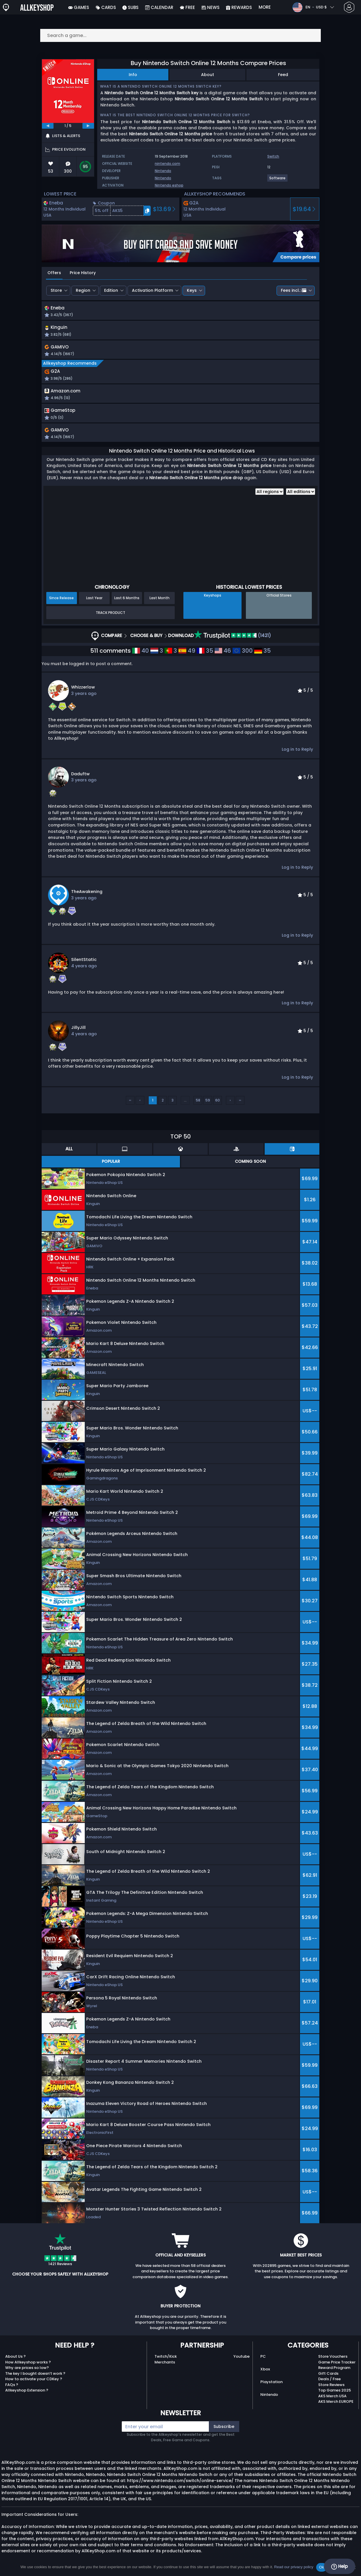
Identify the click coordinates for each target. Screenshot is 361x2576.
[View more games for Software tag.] (277, 180)
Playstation (271, 2386)
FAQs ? (11, 2389)
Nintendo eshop (169, 185)
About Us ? (15, 2360)
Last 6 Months (126, 602)
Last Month (160, 602)
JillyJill (78, 1032)
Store (56, 290)
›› (240, 1104)
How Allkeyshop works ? (28, 2366)
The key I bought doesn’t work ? (35, 2378)
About (207, 74)
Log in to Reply (297, 753)
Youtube (241, 2360)
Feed (283, 74)
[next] (88, 126)
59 (207, 1104)
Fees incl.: (293, 290)
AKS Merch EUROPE (335, 2406)
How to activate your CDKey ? (33, 2383)
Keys (192, 290)
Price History (83, 273)
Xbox (265, 2373)
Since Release (61, 602)
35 (205, 655)
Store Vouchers (332, 2360)
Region (83, 290)
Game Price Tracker (337, 2366)
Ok (321, 2567)
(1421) (232, 640)
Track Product (110, 617)
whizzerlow (83, 691)
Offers (54, 273)
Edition (111, 290)
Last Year (94, 602)
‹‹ (130, 1104)
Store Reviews (331, 2389)
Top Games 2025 (334, 2394)
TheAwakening (86, 896)
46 (223, 655)
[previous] (48, 126)
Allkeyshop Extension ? (26, 2394)
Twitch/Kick (165, 2360)
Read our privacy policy (293, 2567)
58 (198, 1104)
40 (140, 655)
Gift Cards (328, 2378)
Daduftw (80, 778)
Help (339, 2566)
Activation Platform (152, 290)
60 (217, 1104)
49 (186, 655)
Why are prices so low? (27, 2372)
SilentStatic (84, 964)
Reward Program (334, 2372)
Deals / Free (329, 2383)
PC (263, 2360)
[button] (122, 211)
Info (133, 74)
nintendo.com (167, 163)
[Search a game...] (180, 35)
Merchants (164, 2366)
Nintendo (163, 170)
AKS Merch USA (332, 2400)
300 (243, 655)
